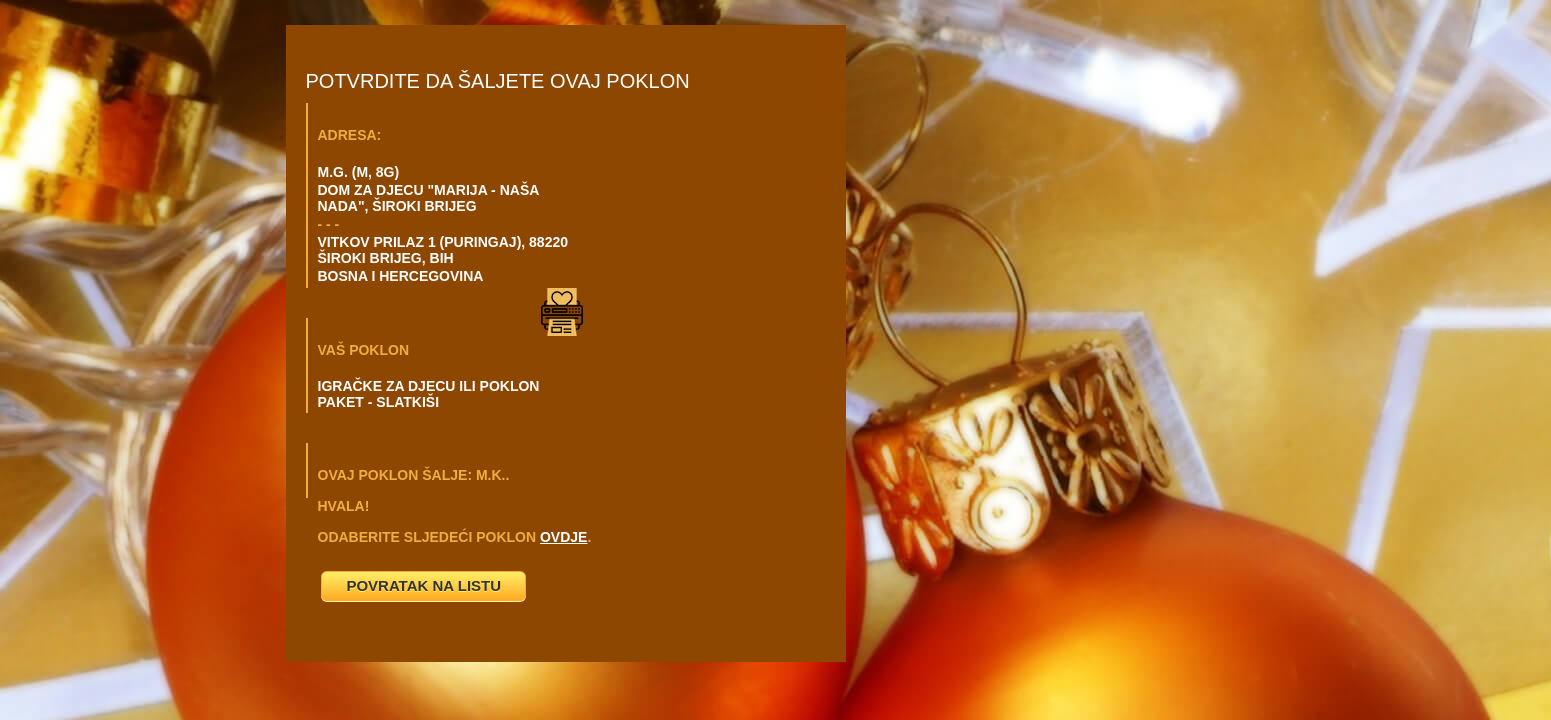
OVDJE (563, 537)
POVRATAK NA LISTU (423, 585)
